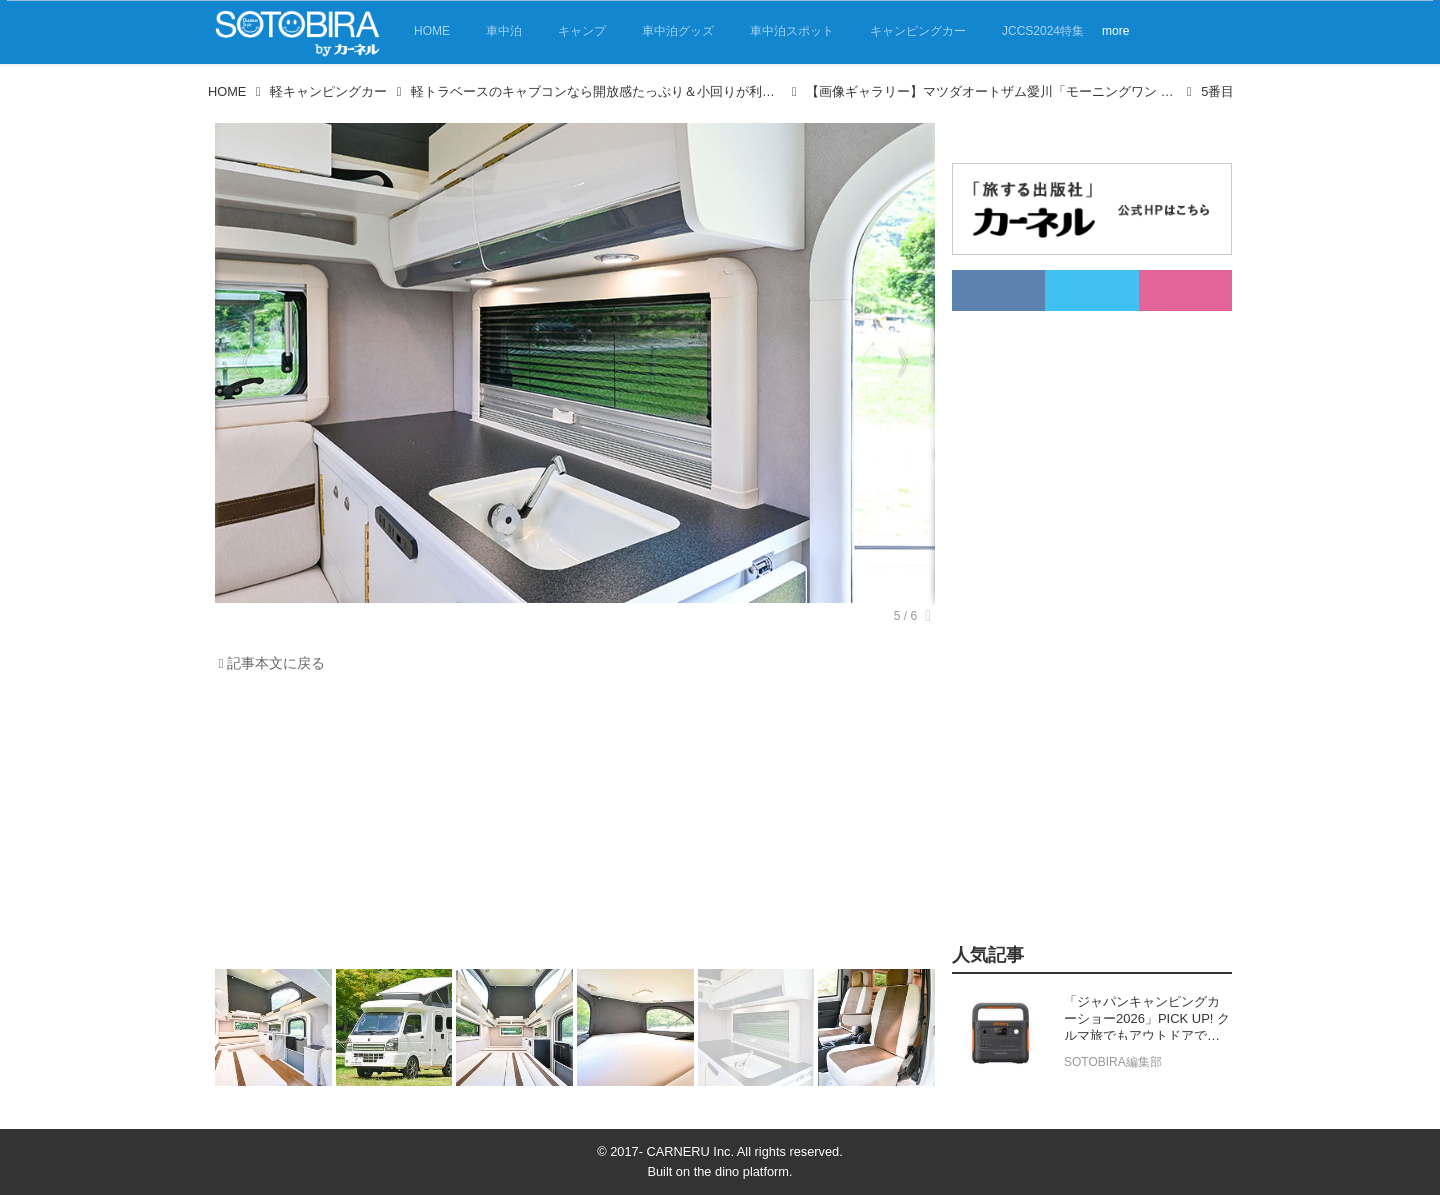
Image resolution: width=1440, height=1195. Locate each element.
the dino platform (741, 1171)
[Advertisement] (575, 826)
